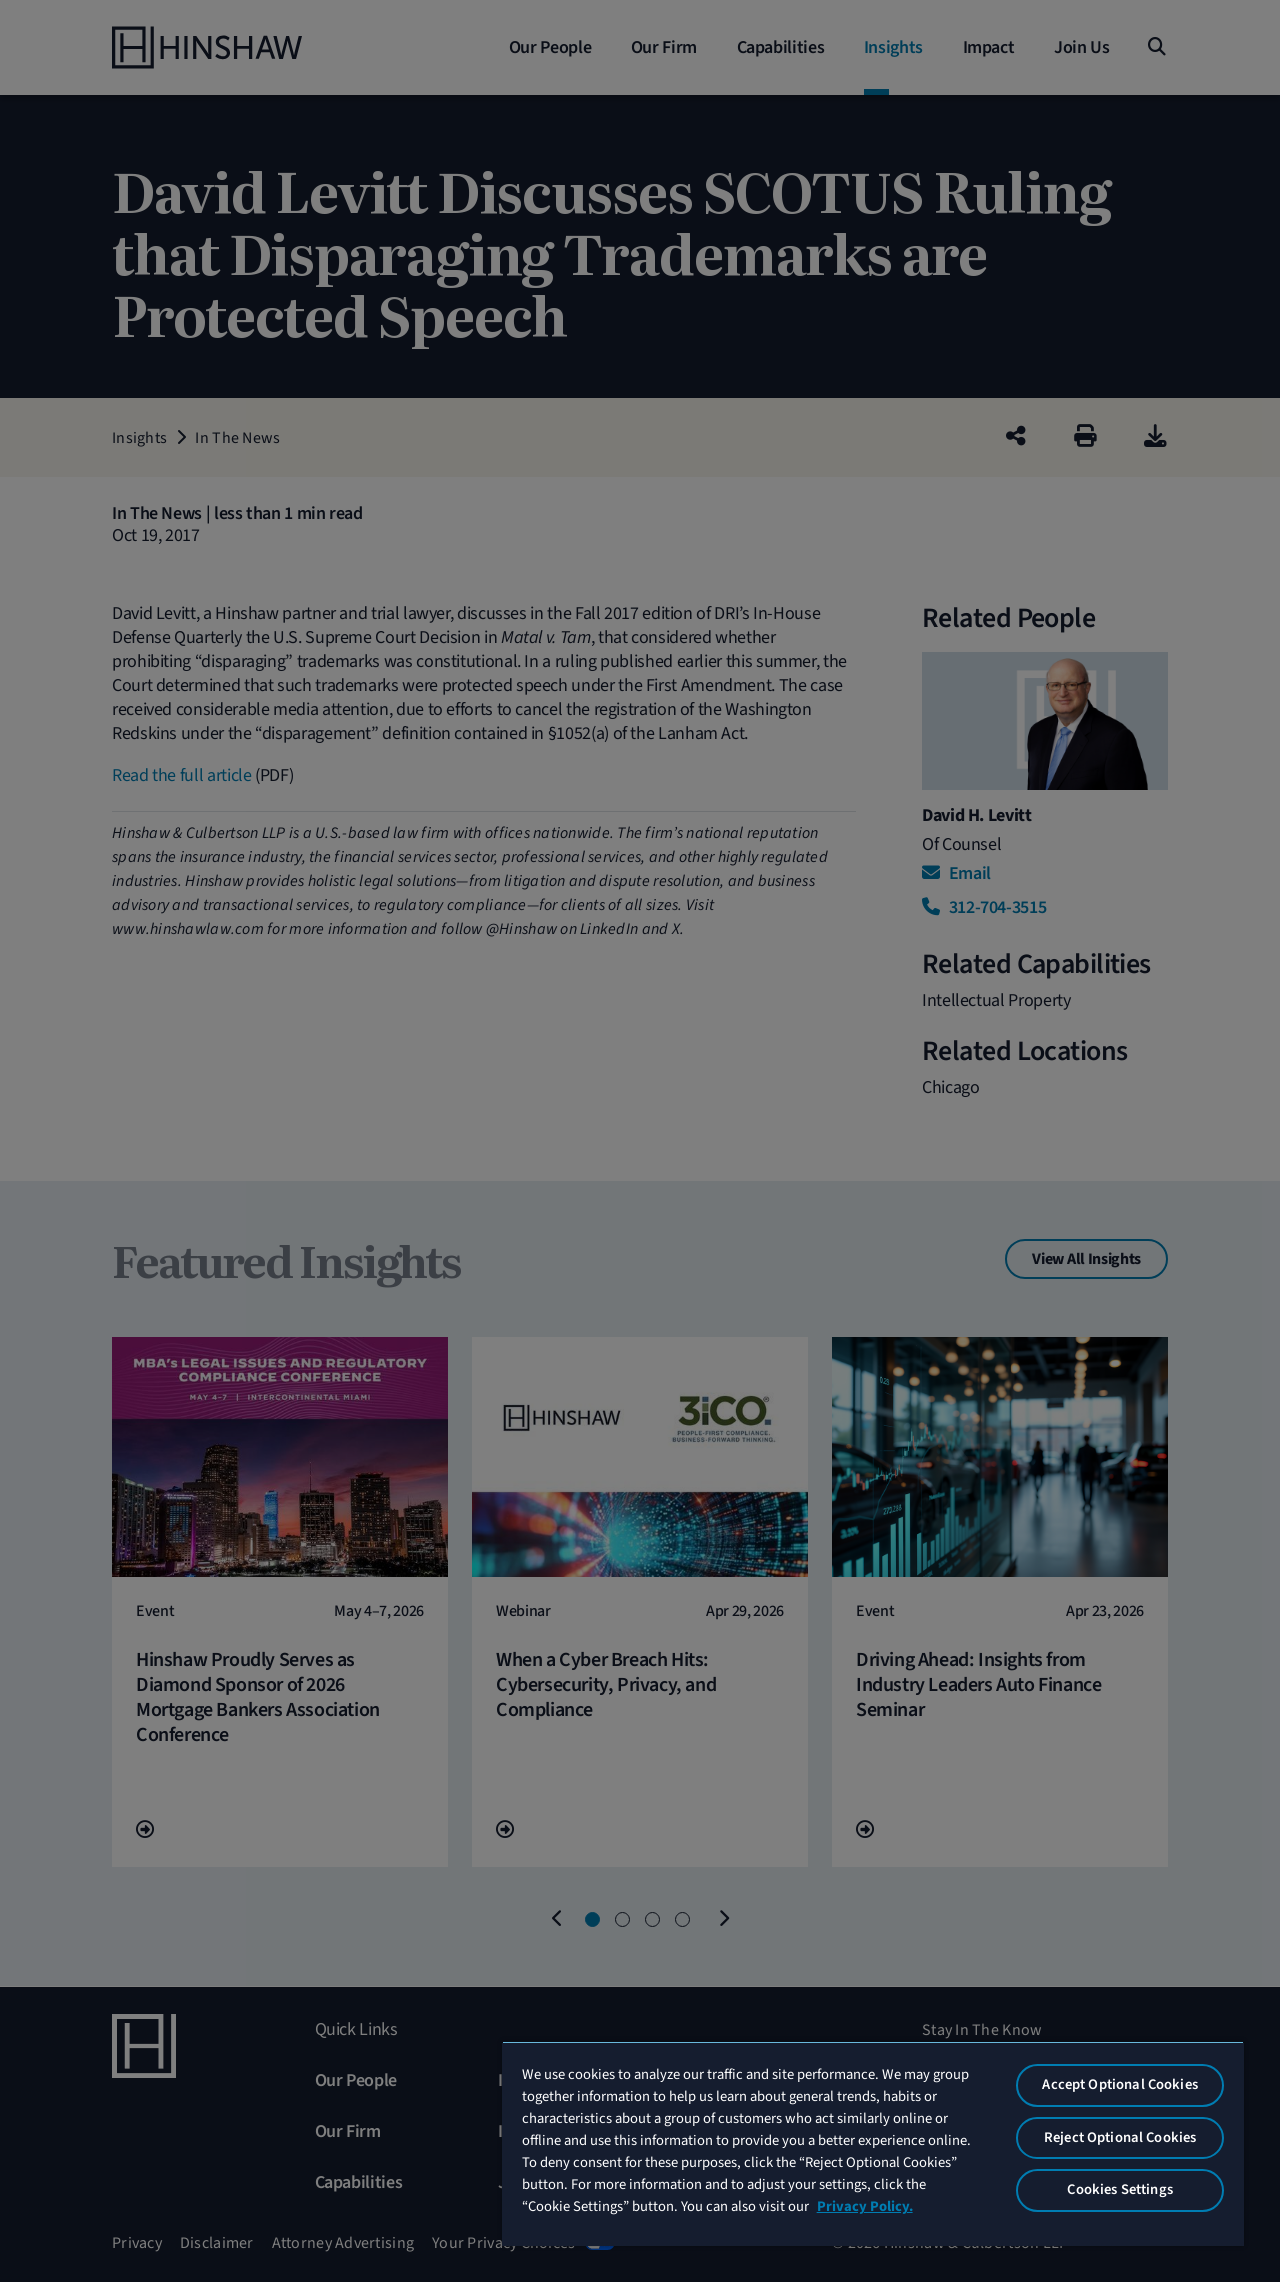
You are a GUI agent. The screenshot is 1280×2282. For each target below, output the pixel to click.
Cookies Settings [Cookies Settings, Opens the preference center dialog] (1119, 2189)
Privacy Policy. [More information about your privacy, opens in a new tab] (865, 2206)
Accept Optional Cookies (1119, 2084)
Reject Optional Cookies (1120, 2137)
